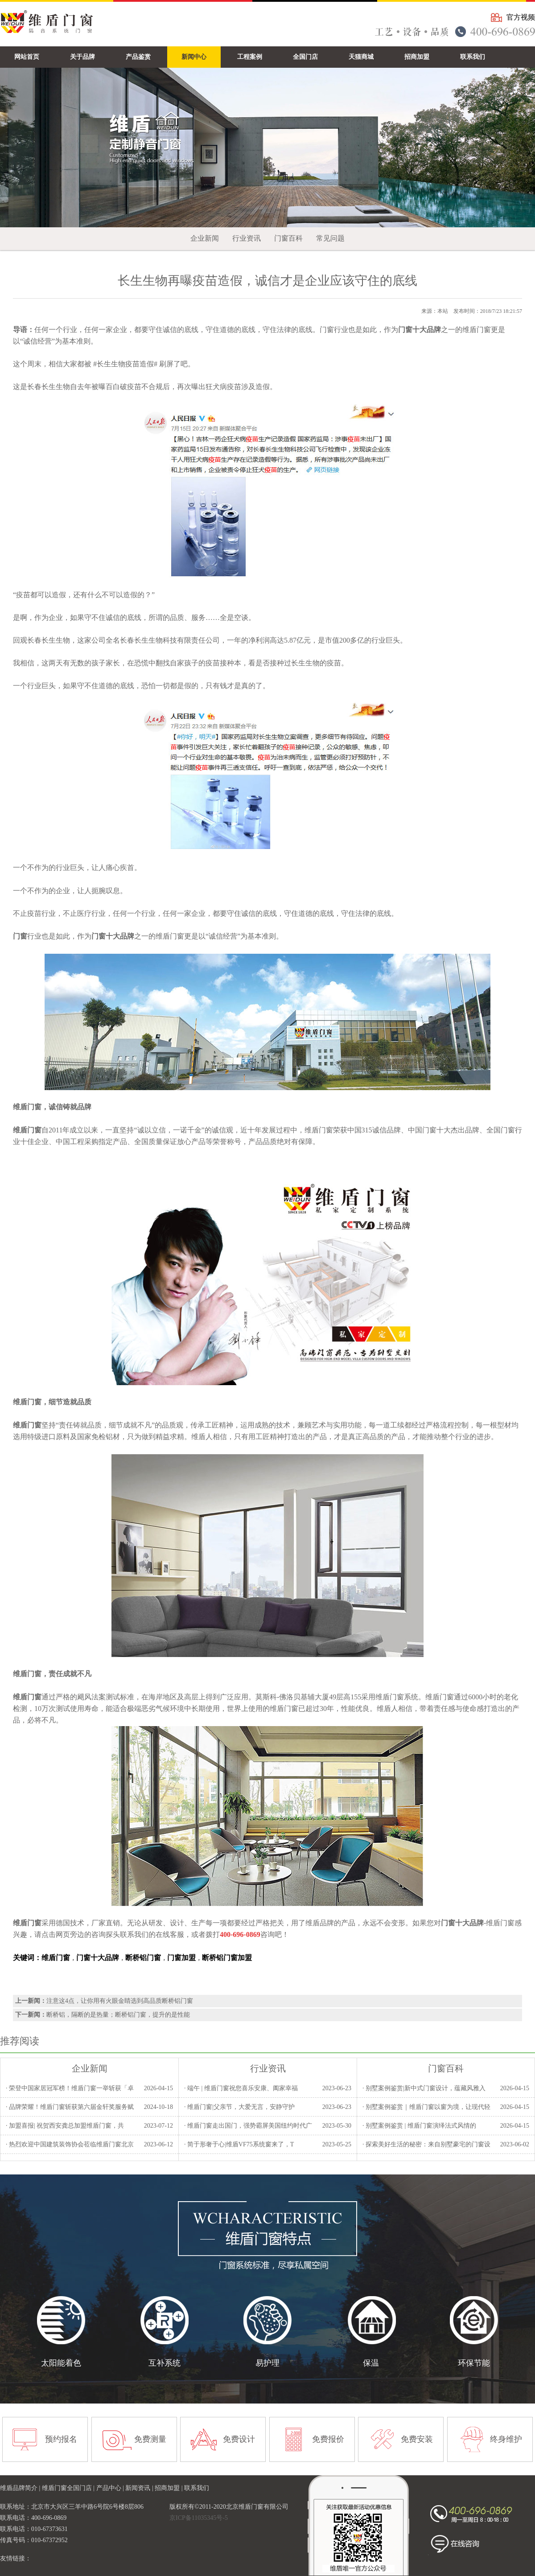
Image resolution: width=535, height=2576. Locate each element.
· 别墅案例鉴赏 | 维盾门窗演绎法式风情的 (419, 2125)
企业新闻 (204, 238)
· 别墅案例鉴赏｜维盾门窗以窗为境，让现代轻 (426, 2107)
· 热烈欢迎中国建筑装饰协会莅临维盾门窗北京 (70, 2144)
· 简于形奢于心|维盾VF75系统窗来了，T (239, 2144)
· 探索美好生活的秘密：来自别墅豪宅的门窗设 (426, 2144)
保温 (371, 2363)
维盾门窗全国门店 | (69, 2488)
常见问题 (330, 238)
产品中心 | (111, 2488)
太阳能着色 (61, 2363)
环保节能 (474, 2363)
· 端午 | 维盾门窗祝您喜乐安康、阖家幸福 (241, 2088)
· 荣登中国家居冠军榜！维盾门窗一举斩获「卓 (70, 2088)
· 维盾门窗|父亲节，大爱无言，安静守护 (239, 2107)
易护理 (267, 2363)
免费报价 (328, 2439)
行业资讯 (246, 238)
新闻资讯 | (140, 2488)
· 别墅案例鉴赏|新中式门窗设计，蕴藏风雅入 (424, 2088)
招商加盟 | (169, 2488)
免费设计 (239, 2439)
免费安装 (417, 2439)
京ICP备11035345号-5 (198, 2517)
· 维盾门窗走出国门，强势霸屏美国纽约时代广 (248, 2125)
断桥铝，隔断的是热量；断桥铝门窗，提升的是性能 (118, 2014)
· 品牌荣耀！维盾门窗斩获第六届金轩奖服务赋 (70, 2107)
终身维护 (506, 2439)
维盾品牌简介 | (21, 2488)
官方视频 (520, 17)
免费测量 (150, 2439)
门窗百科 (288, 238)
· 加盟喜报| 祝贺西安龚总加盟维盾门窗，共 (65, 2125)
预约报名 (61, 2439)
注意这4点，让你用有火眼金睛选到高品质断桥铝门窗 (119, 2001)
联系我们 (196, 2488)
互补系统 (164, 2363)
